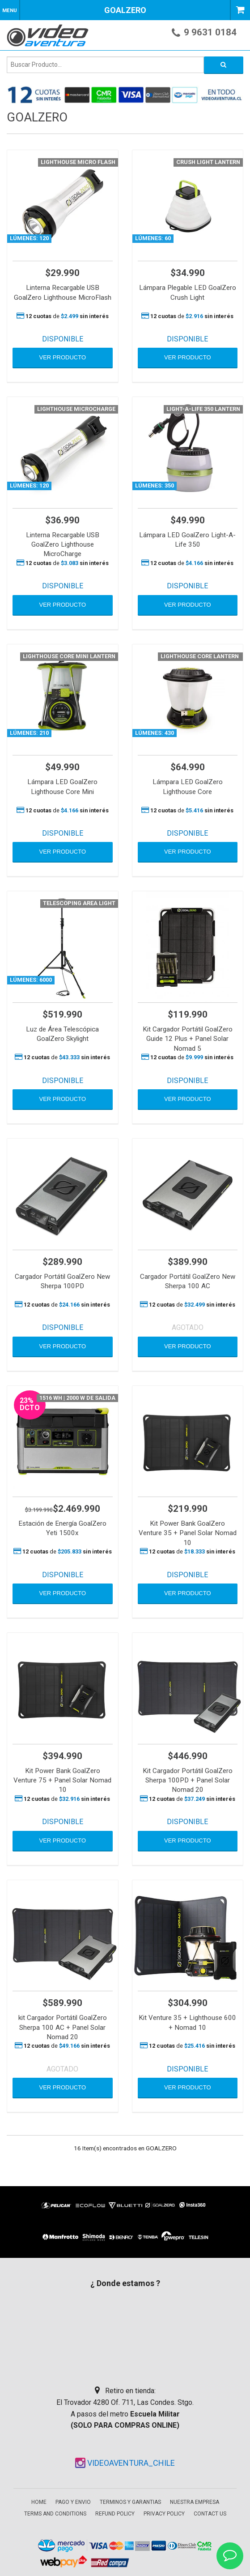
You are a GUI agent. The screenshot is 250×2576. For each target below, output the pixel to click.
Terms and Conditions (55, 2514)
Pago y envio (73, 2502)
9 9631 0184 (210, 32)
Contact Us (210, 2514)
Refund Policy (115, 2514)
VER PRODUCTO (62, 357)
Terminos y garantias (130, 2502)
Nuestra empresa (194, 2502)
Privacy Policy (164, 2514)
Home (39, 2502)
